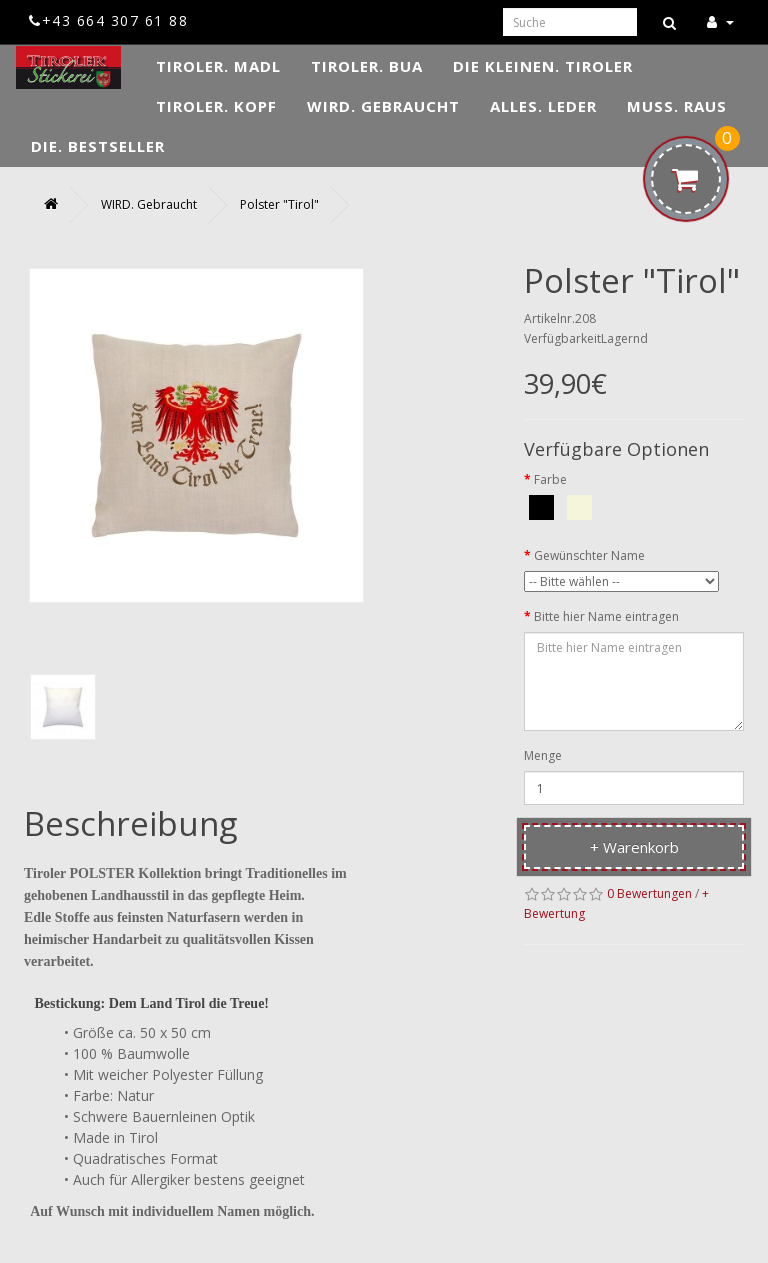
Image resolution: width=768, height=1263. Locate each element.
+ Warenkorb (634, 847)
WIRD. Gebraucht (383, 106)
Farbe (550, 479)
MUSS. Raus (677, 106)
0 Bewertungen (649, 893)
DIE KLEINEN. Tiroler (543, 66)
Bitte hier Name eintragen (606, 616)
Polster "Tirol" (279, 204)
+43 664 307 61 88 (108, 20)
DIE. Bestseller (98, 146)
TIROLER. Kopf (216, 106)
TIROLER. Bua (367, 66)
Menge (543, 755)
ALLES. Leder (543, 106)
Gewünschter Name (589, 555)
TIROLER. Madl (218, 66)
